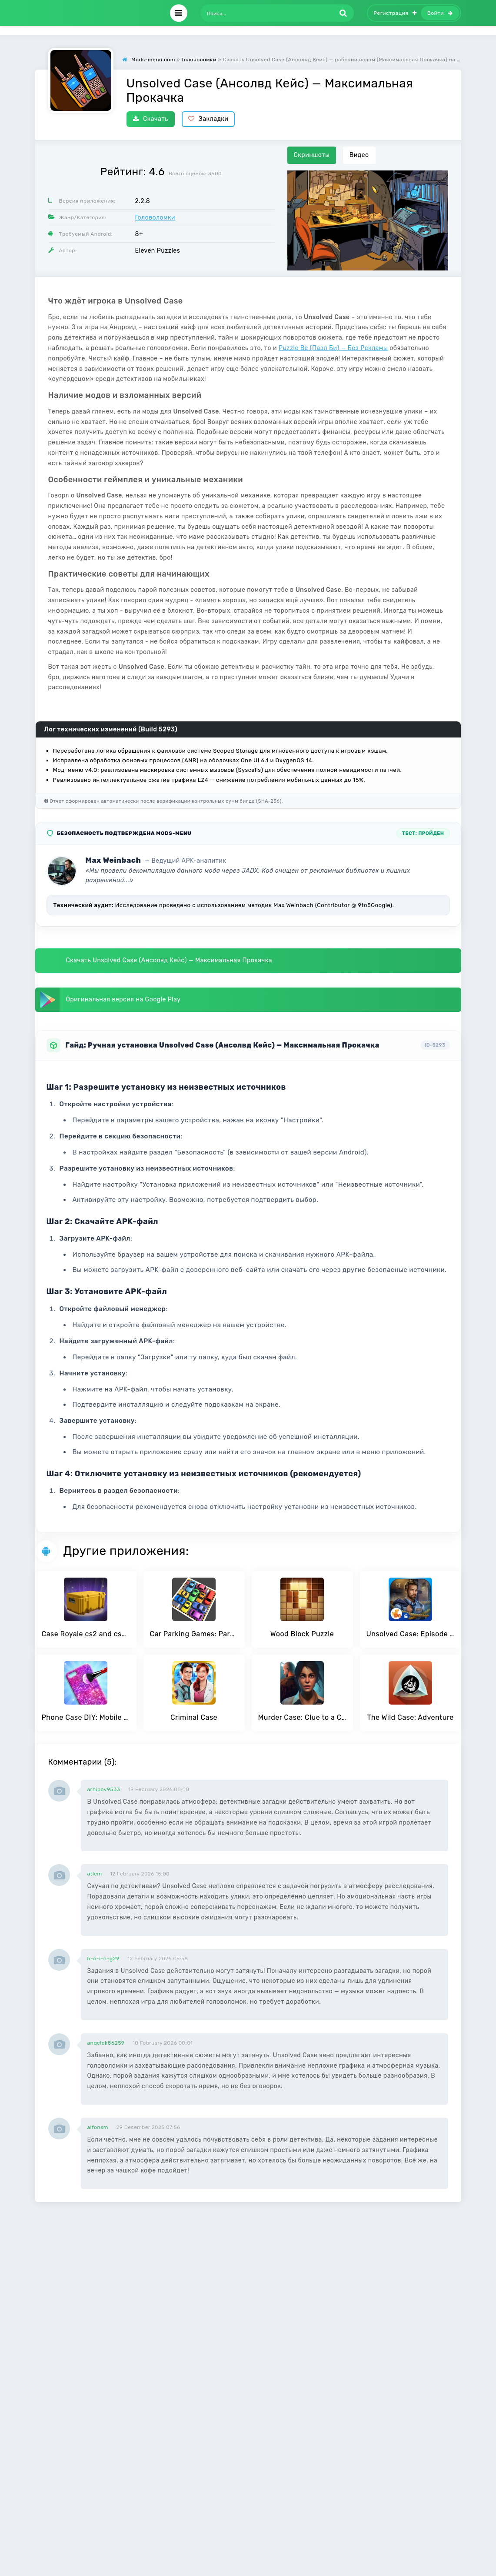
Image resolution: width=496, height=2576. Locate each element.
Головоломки (155, 217)
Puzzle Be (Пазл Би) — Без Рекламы (333, 348)
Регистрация (395, 13)
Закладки (208, 119)
